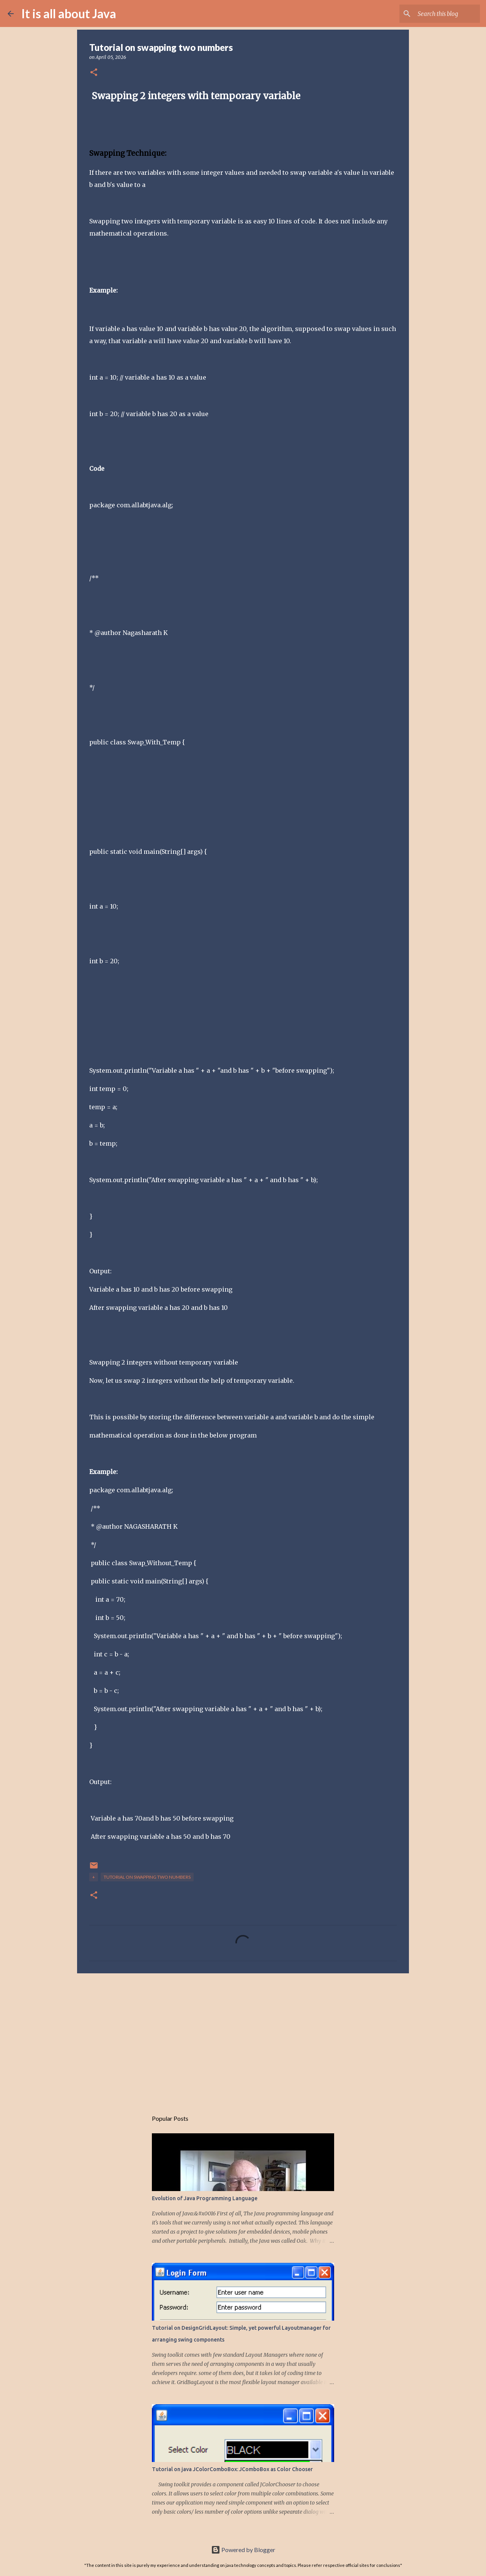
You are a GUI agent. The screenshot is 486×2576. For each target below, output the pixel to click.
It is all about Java (68, 13)
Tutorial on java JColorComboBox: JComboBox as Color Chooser (232, 2469)
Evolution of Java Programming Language (204, 2198)
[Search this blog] (440, 14)
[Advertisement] (243, 2038)
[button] (93, 73)
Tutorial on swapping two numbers (147, 1877)
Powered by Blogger (243, 2549)
